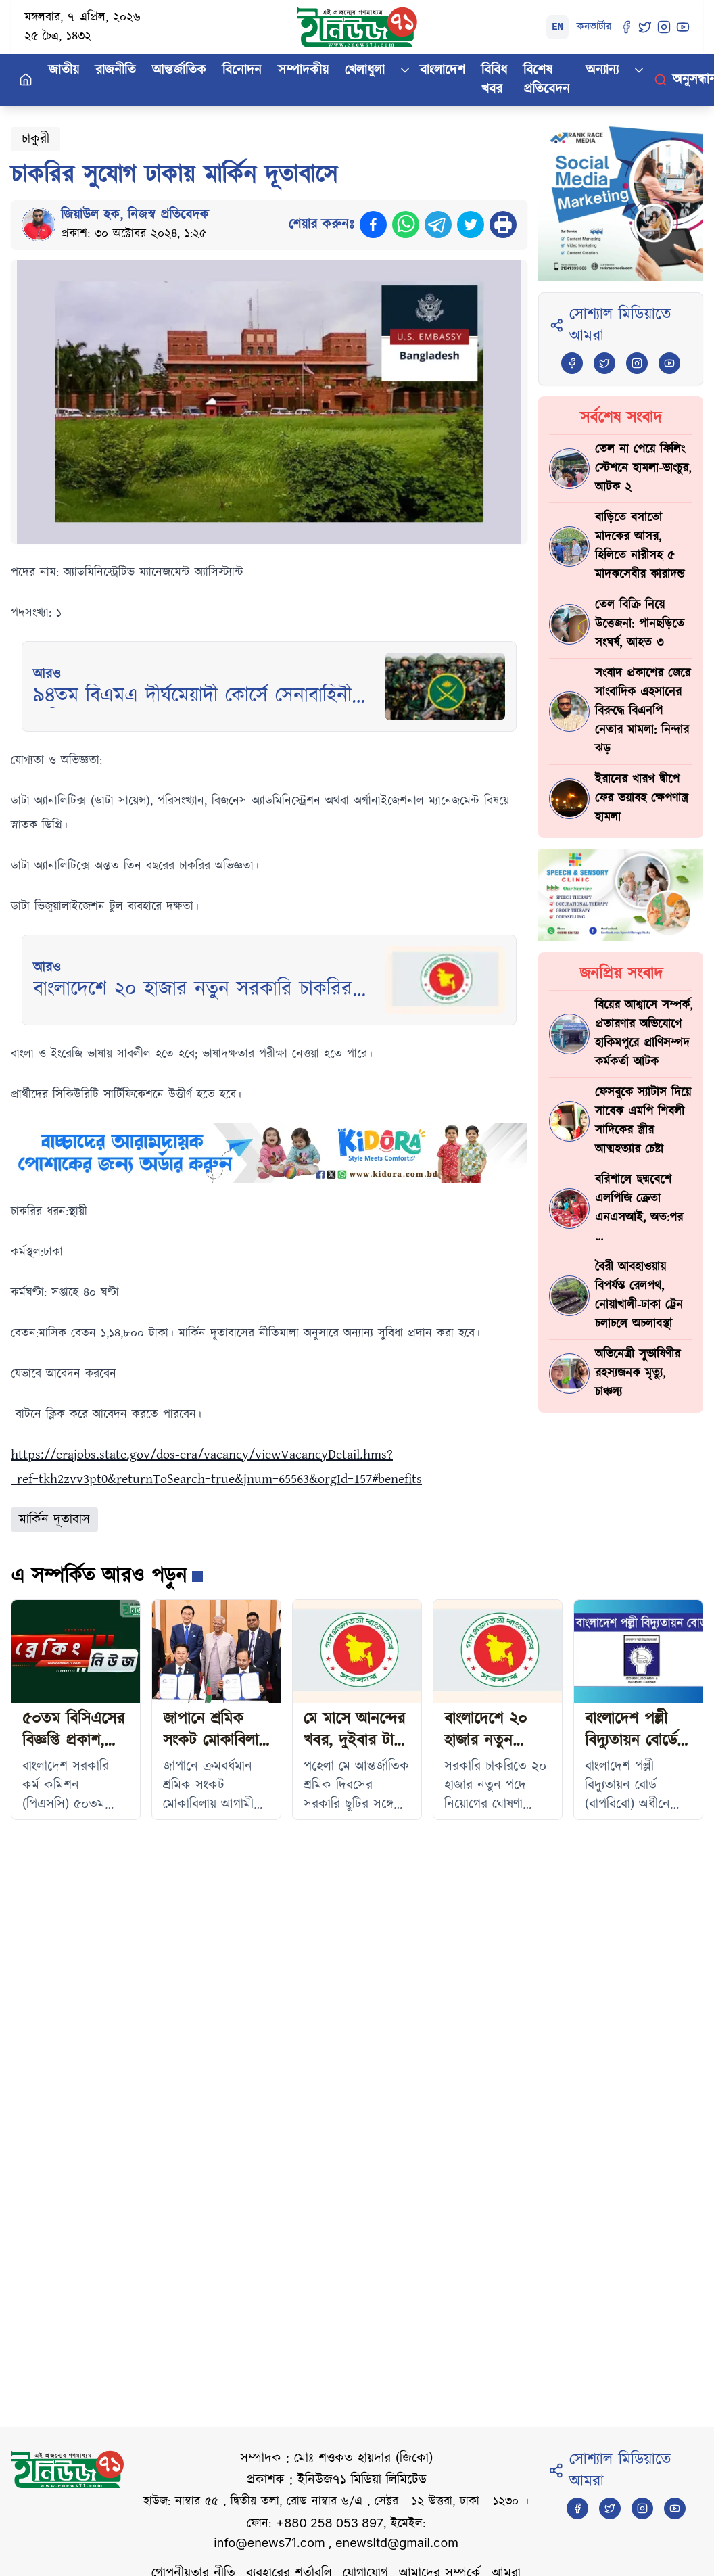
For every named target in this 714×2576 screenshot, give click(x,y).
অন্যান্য (602, 70)
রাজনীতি (115, 70)
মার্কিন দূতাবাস (54, 1519)
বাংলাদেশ (442, 70)
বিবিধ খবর (494, 80)
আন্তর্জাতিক (179, 70)
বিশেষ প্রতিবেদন (546, 80)
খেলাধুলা (365, 70)
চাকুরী (35, 139)
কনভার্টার (594, 26)
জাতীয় (64, 70)
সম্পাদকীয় (303, 70)
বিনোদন (242, 70)
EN (557, 27)
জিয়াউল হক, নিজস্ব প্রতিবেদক (135, 215)
